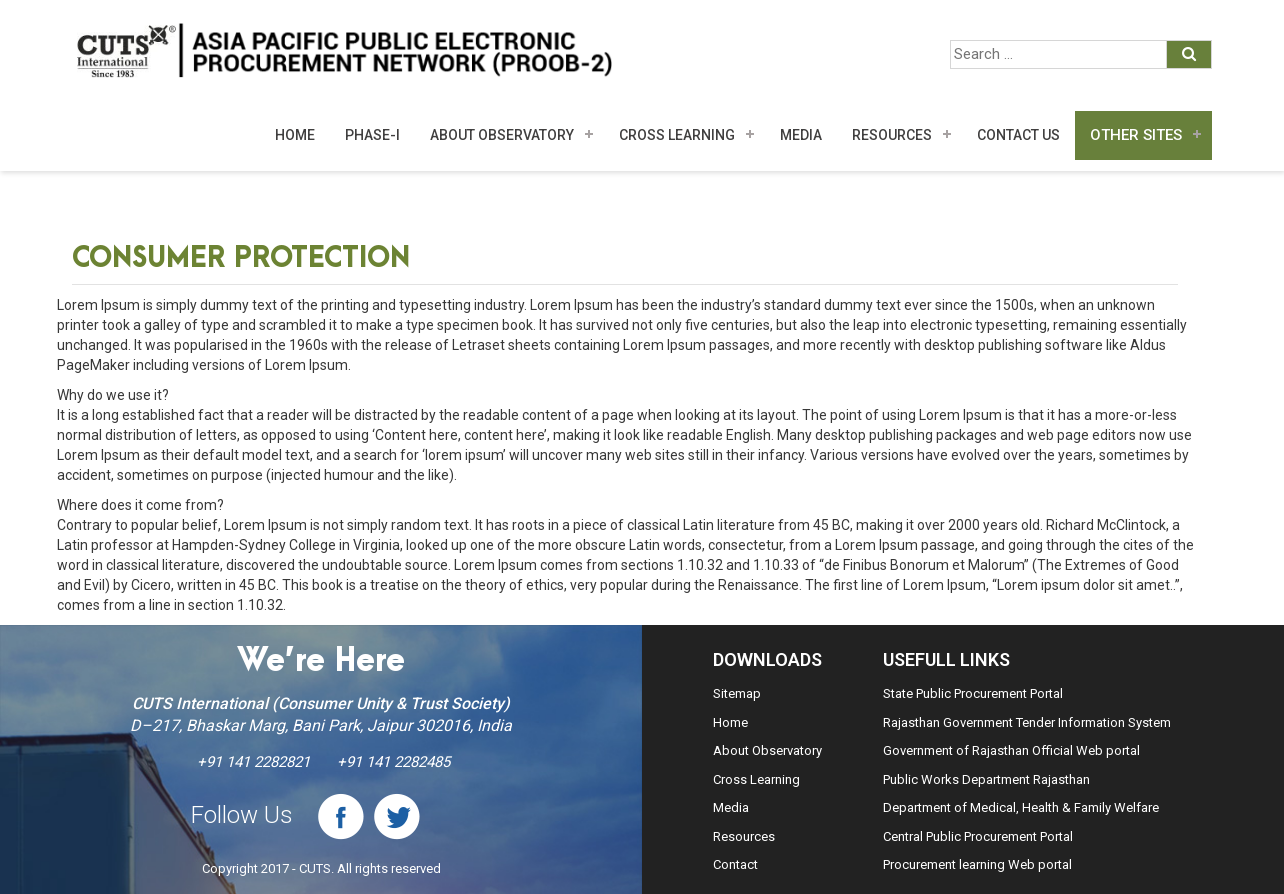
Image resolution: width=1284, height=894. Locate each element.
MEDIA (801, 135)
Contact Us (1018, 135)
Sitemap (737, 693)
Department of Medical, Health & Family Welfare (1021, 807)
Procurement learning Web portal (977, 864)
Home (295, 135)
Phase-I (372, 135)
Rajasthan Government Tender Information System (1027, 722)
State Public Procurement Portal (973, 693)
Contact (735, 864)
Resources (892, 135)
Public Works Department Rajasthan (986, 779)
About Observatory (502, 135)
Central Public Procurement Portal (978, 836)
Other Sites (1136, 135)
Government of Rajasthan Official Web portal (1011, 750)
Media (731, 807)
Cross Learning (677, 135)
